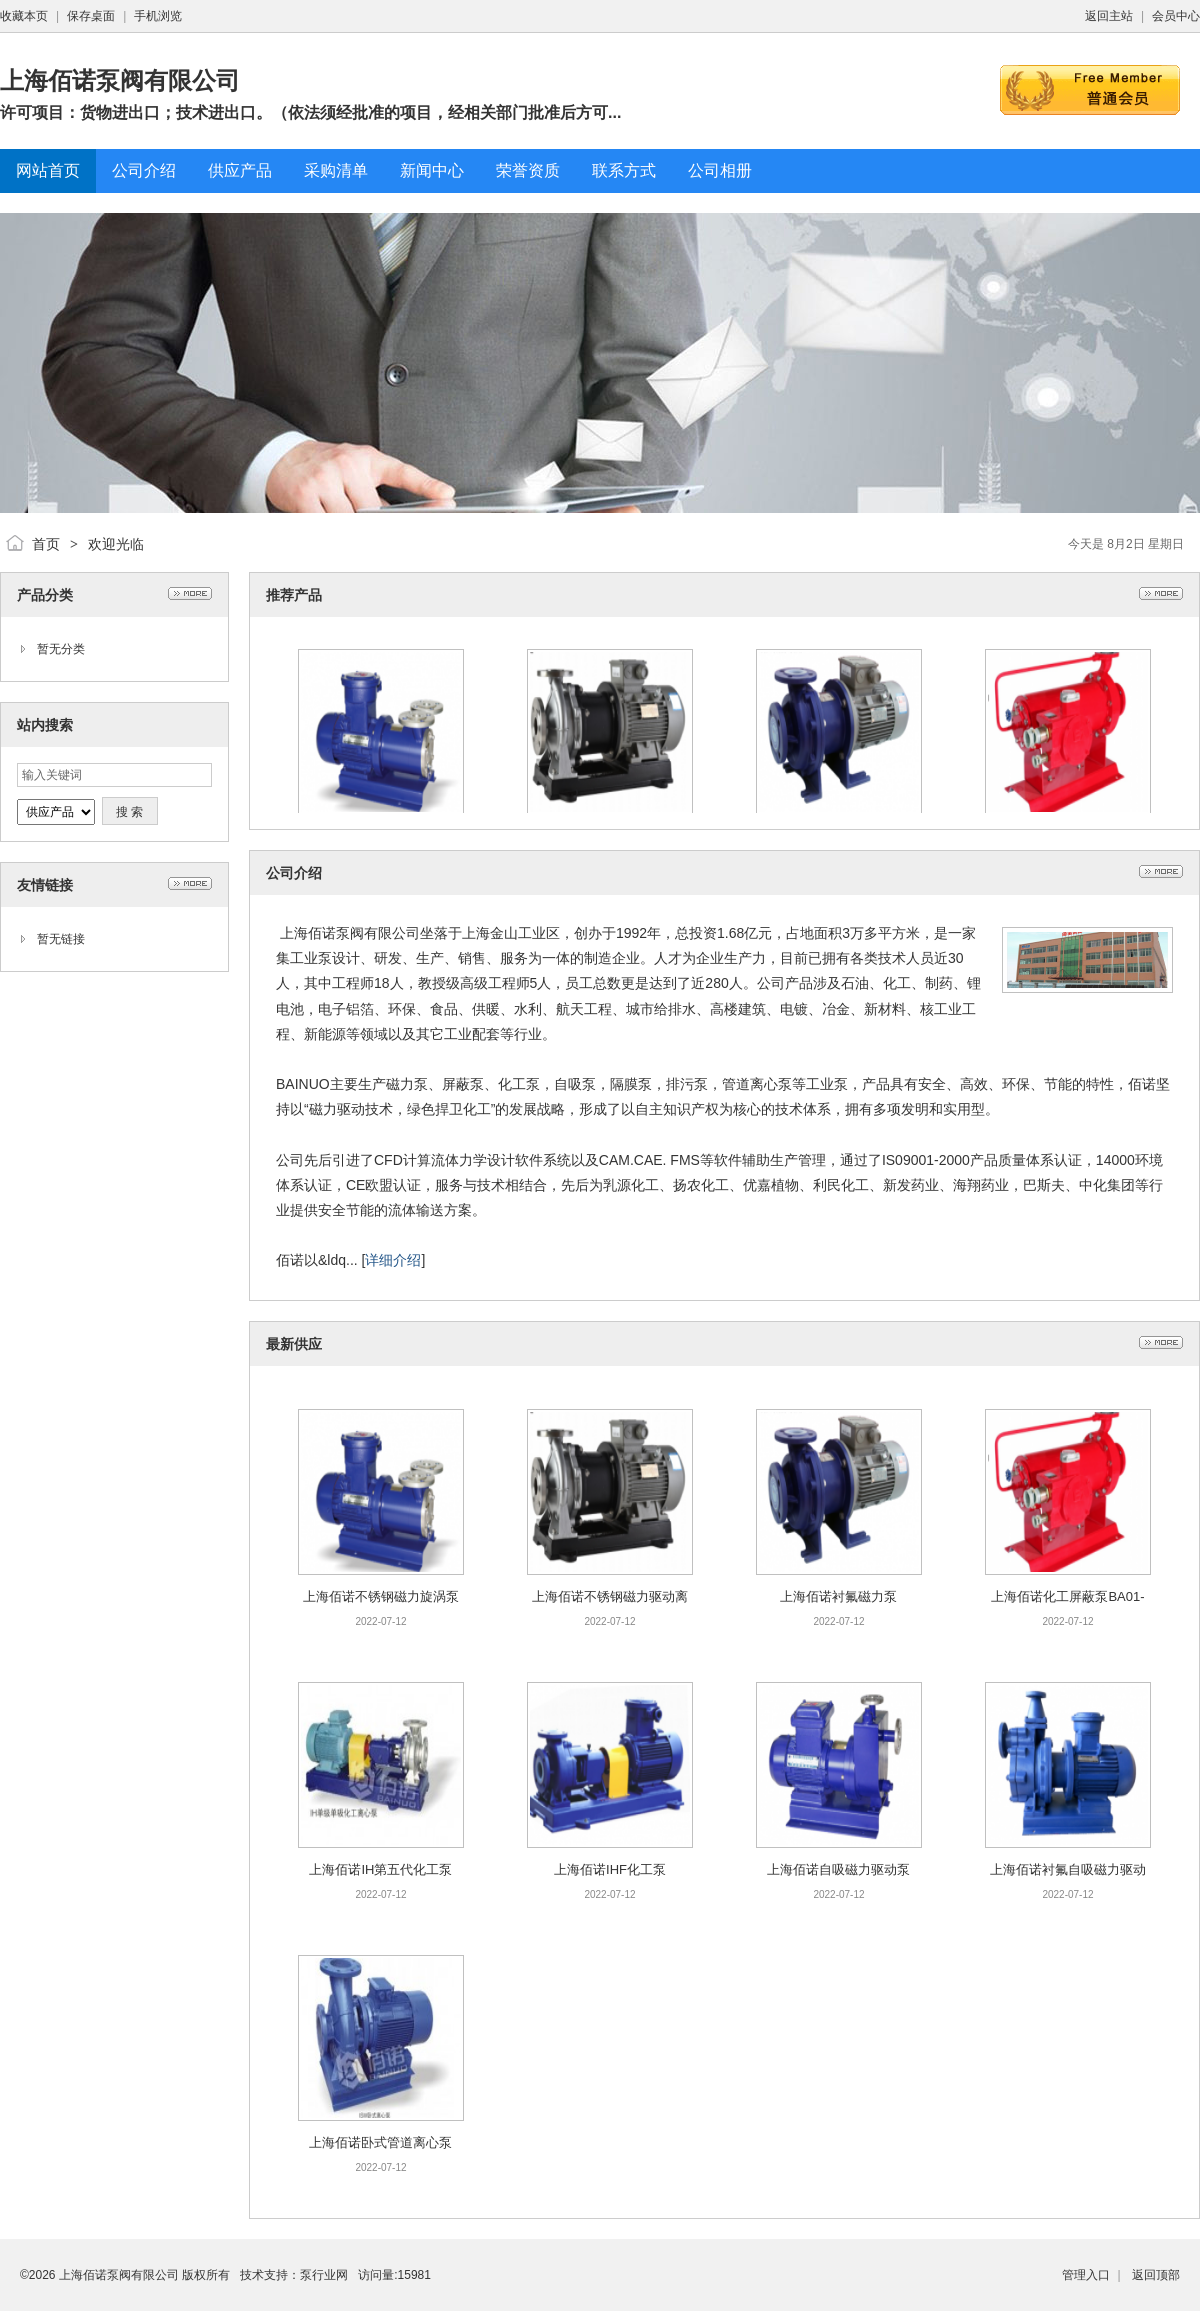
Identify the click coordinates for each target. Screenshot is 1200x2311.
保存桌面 (91, 16)
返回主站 (1109, 16)
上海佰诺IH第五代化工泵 (380, 1869)
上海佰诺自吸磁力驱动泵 (838, 1869)
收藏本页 (24, 16)
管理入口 (1086, 2275)
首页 (46, 544)
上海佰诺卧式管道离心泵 (380, 2142)
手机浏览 (158, 16)
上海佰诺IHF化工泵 (610, 1869)
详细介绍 (393, 1260)
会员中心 (1176, 16)
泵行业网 (324, 2275)
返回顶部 (1156, 2275)
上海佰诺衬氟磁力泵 (838, 1596)
